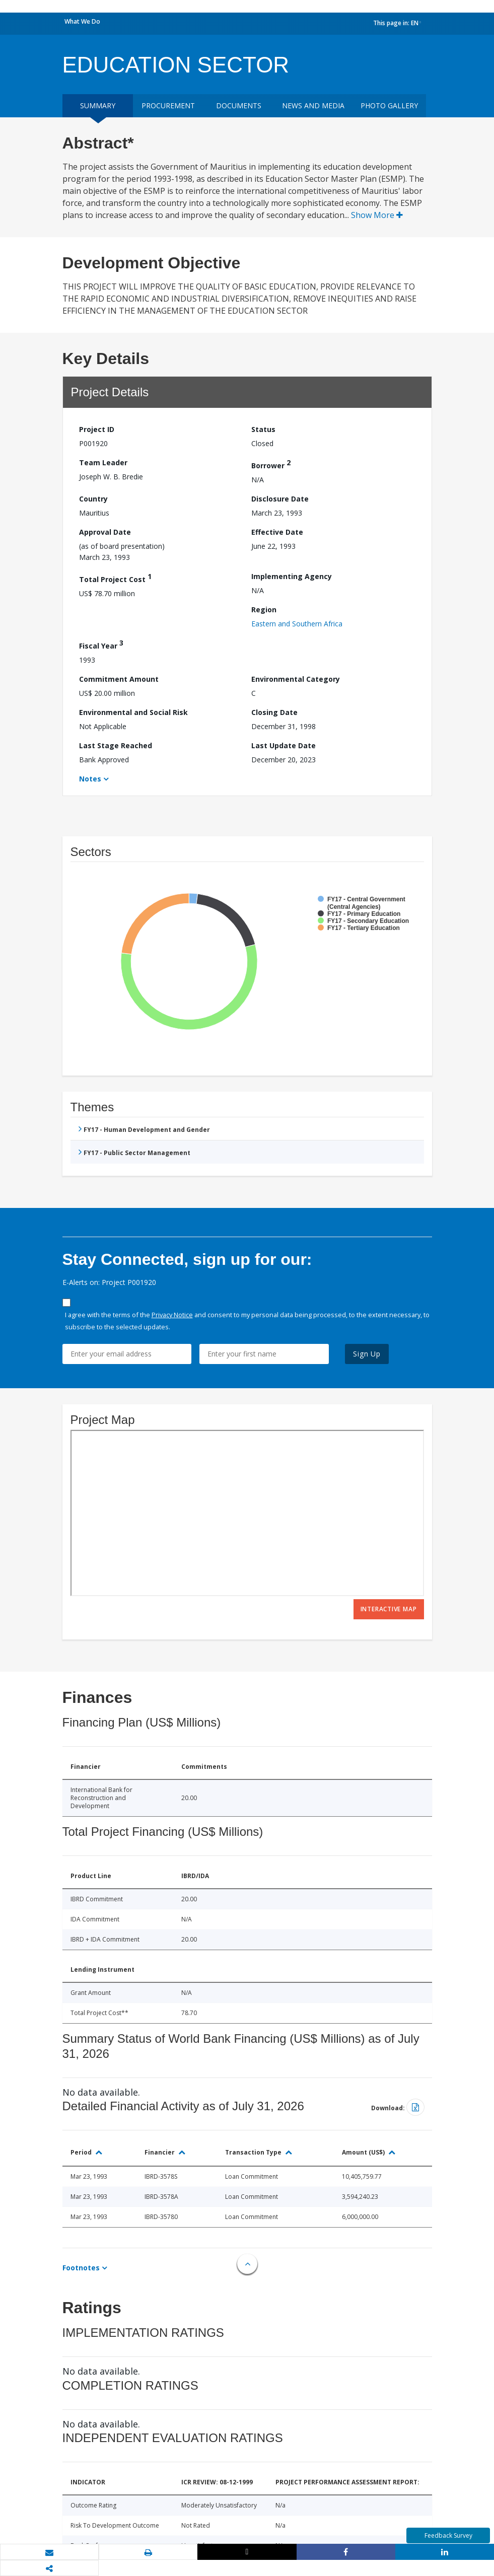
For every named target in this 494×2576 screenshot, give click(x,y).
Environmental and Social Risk (133, 712)
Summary (97, 105)
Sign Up (367, 1353)
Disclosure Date (280, 499)
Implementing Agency (291, 576)
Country (93, 499)
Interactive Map (389, 1609)
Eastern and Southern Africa (296, 623)
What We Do (82, 21)
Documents (238, 105)
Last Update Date (283, 745)
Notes (90, 778)
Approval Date (105, 532)
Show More (377, 215)
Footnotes (81, 2267)
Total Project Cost (115, 577)
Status (263, 429)
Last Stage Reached (115, 745)
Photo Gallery (389, 105)
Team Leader (103, 462)
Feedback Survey (448, 2535)
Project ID (96, 429)
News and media (313, 105)
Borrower (271, 464)
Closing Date (274, 712)
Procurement (168, 105)
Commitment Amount (119, 679)
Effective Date (277, 532)
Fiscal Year (101, 644)
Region (263, 609)
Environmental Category (295, 679)
